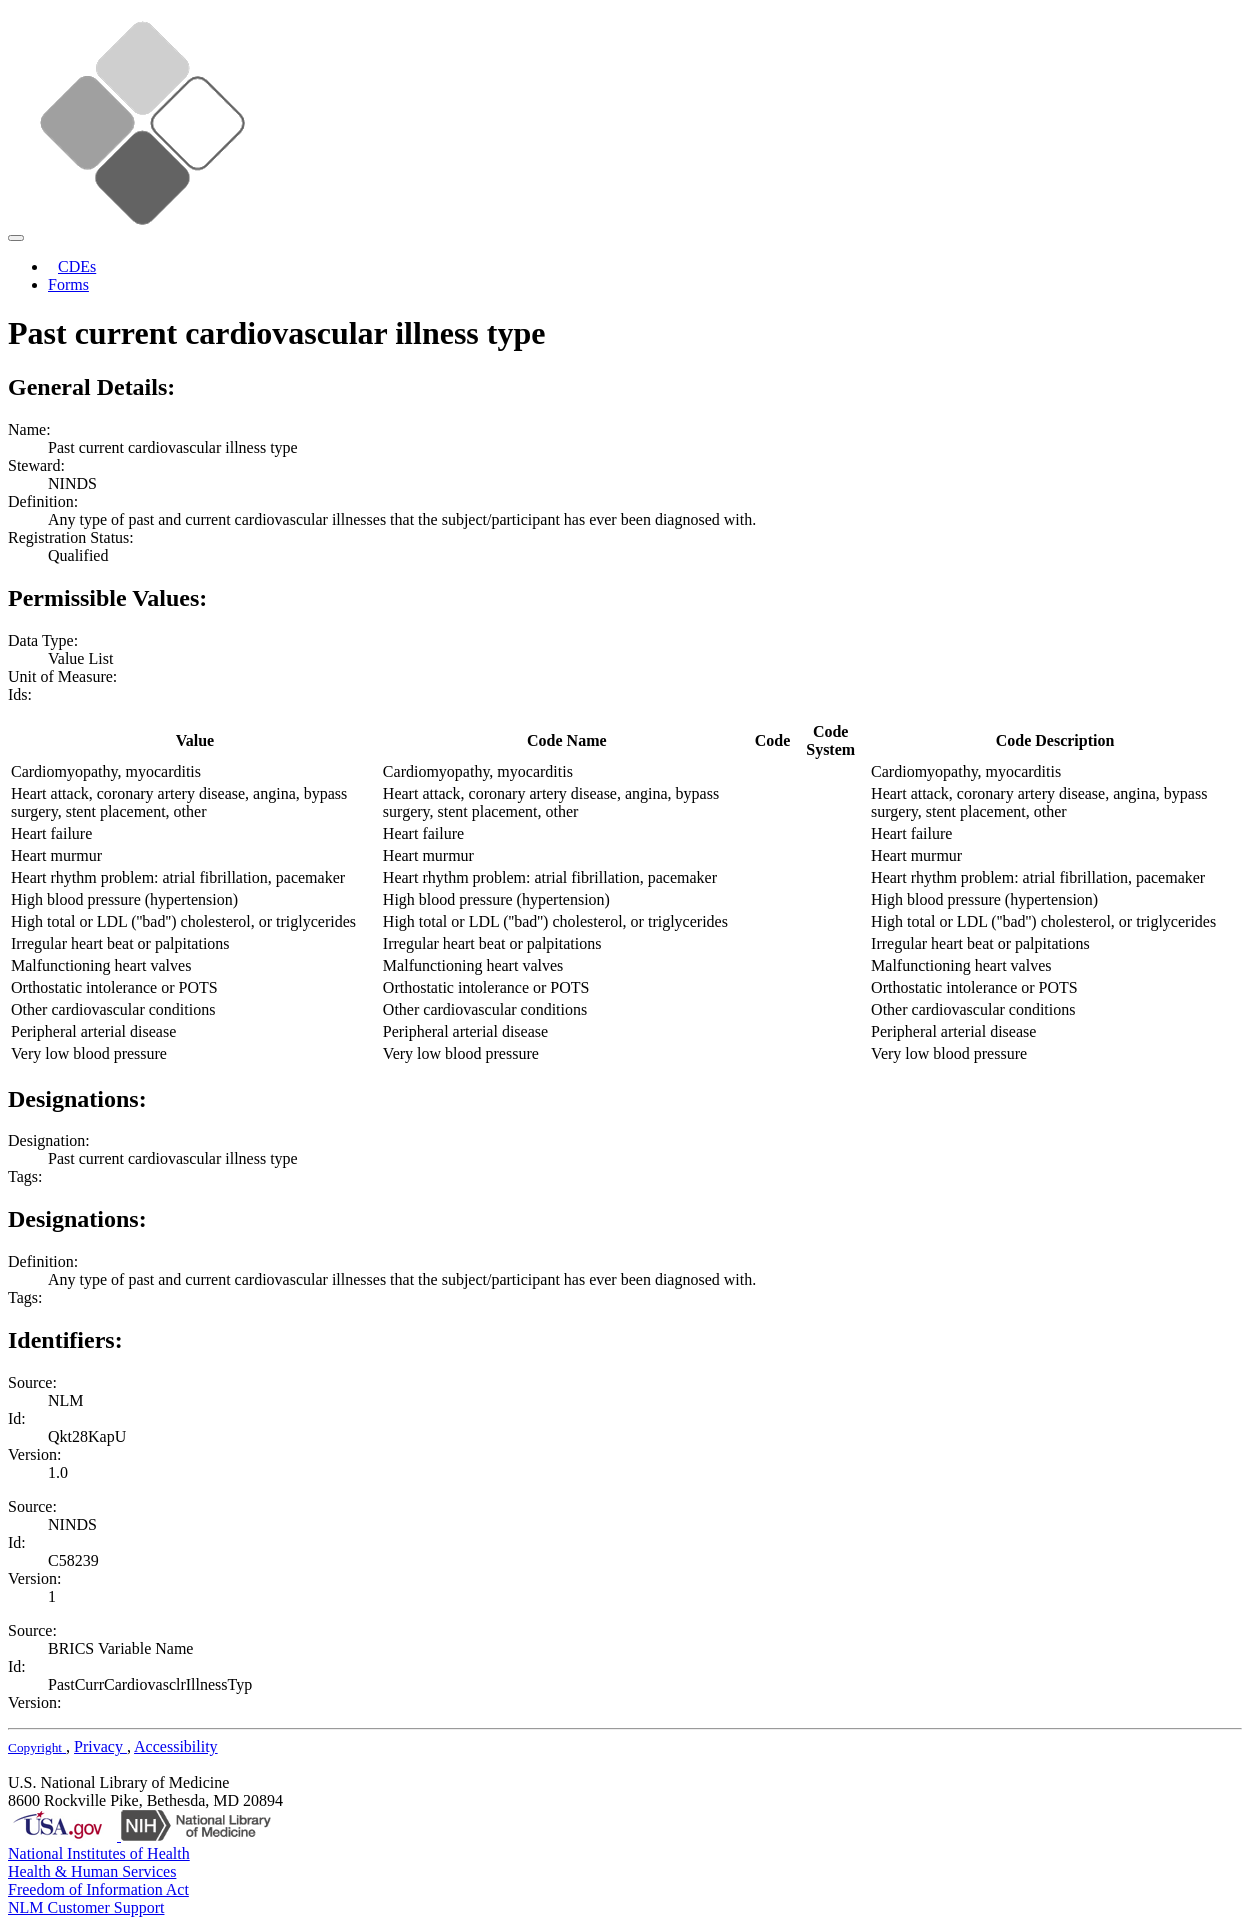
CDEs (77, 266)
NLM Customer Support (86, 1907)
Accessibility (176, 1746)
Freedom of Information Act (98, 1889)
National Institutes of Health (99, 1853)
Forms (68, 284)
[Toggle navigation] (16, 238)
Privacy (100, 1746)
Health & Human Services (92, 1871)
